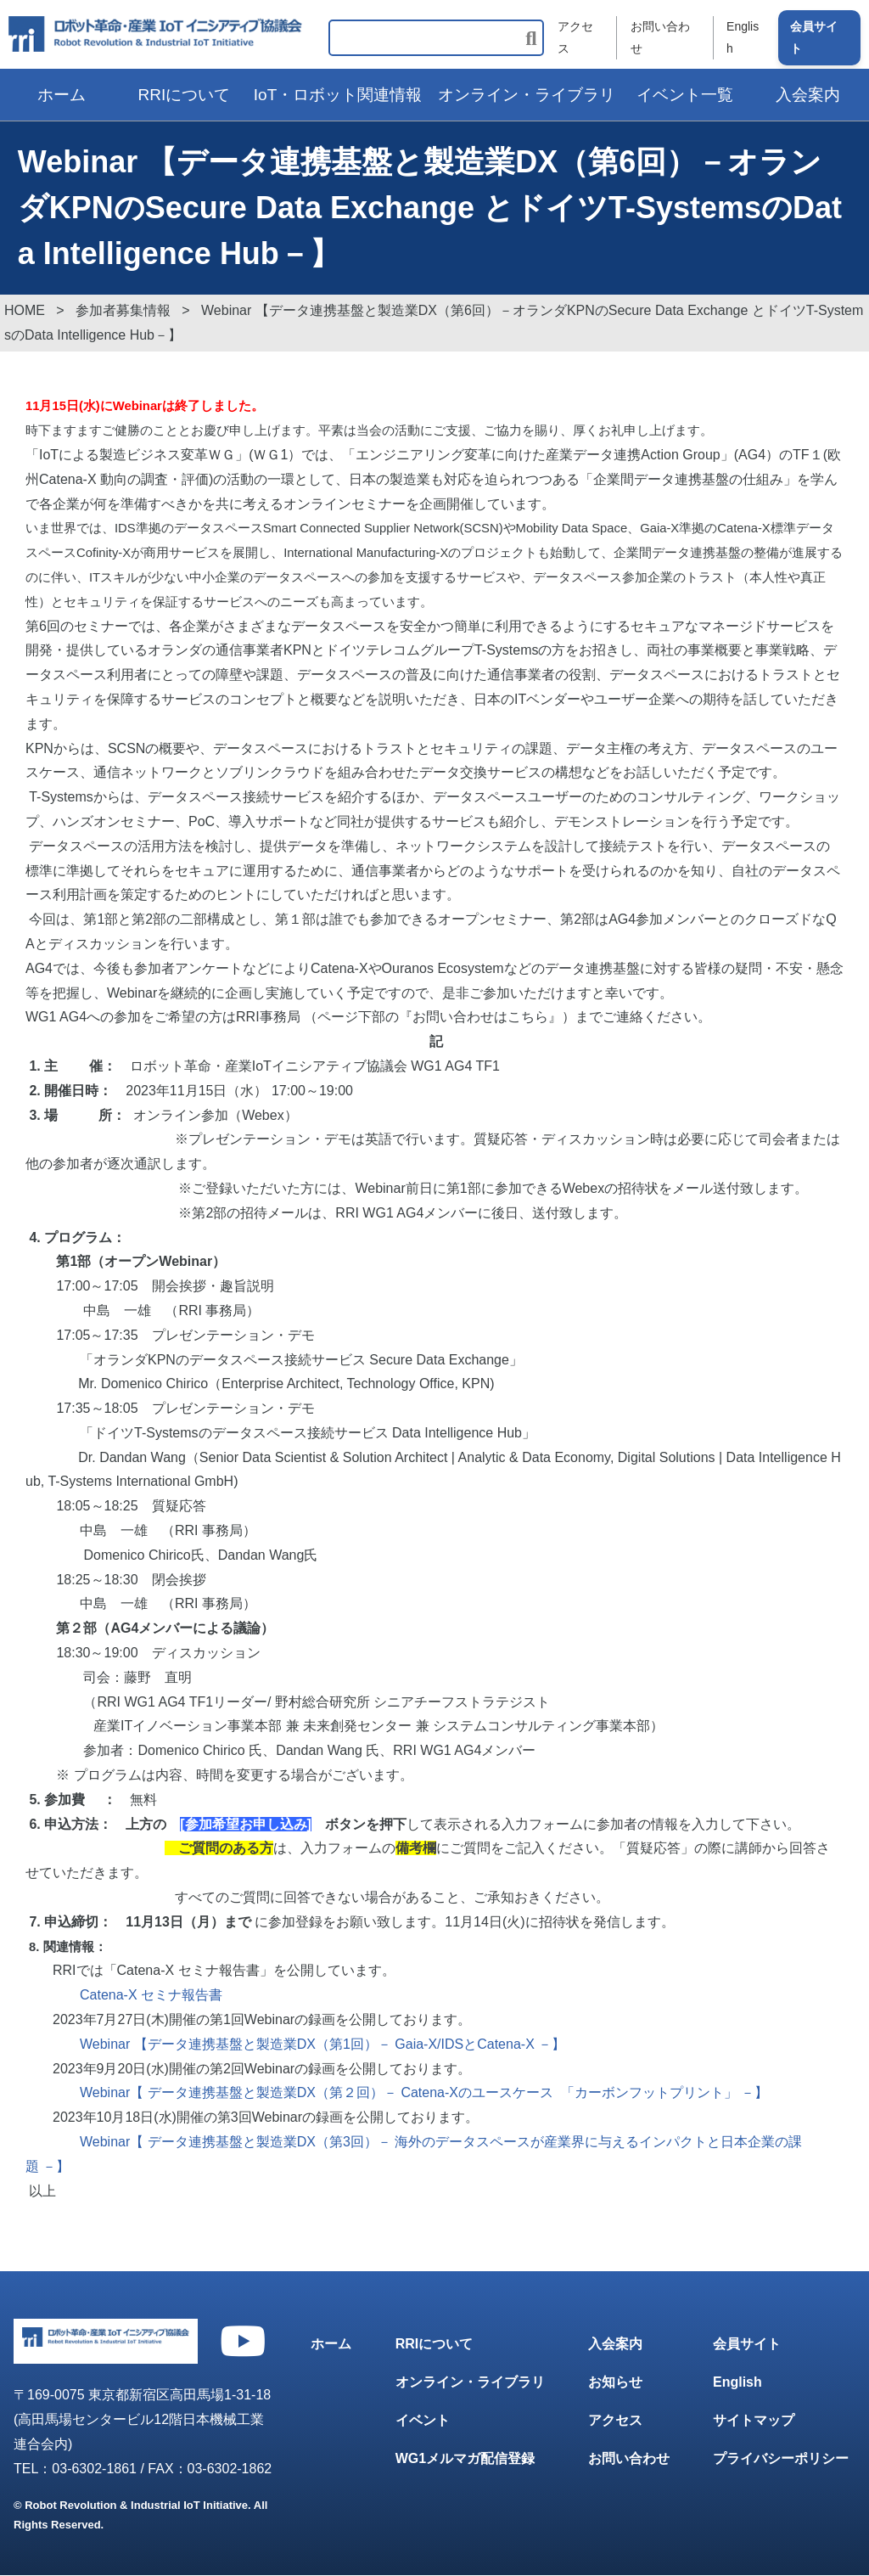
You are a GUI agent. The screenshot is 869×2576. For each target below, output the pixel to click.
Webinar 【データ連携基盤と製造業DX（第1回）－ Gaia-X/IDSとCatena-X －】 (322, 2044)
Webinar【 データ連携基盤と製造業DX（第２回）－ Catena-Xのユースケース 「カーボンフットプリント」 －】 (424, 2093)
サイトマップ (753, 2421)
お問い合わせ (659, 37)
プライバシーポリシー (781, 2458)
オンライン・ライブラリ (526, 95)
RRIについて (184, 95)
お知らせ (615, 2383)
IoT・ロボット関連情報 (338, 95)
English (742, 37)
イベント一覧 (684, 95)
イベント (422, 2421)
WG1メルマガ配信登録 (465, 2458)
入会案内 (615, 2344)
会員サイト (814, 37)
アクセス (574, 37)
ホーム (61, 95)
